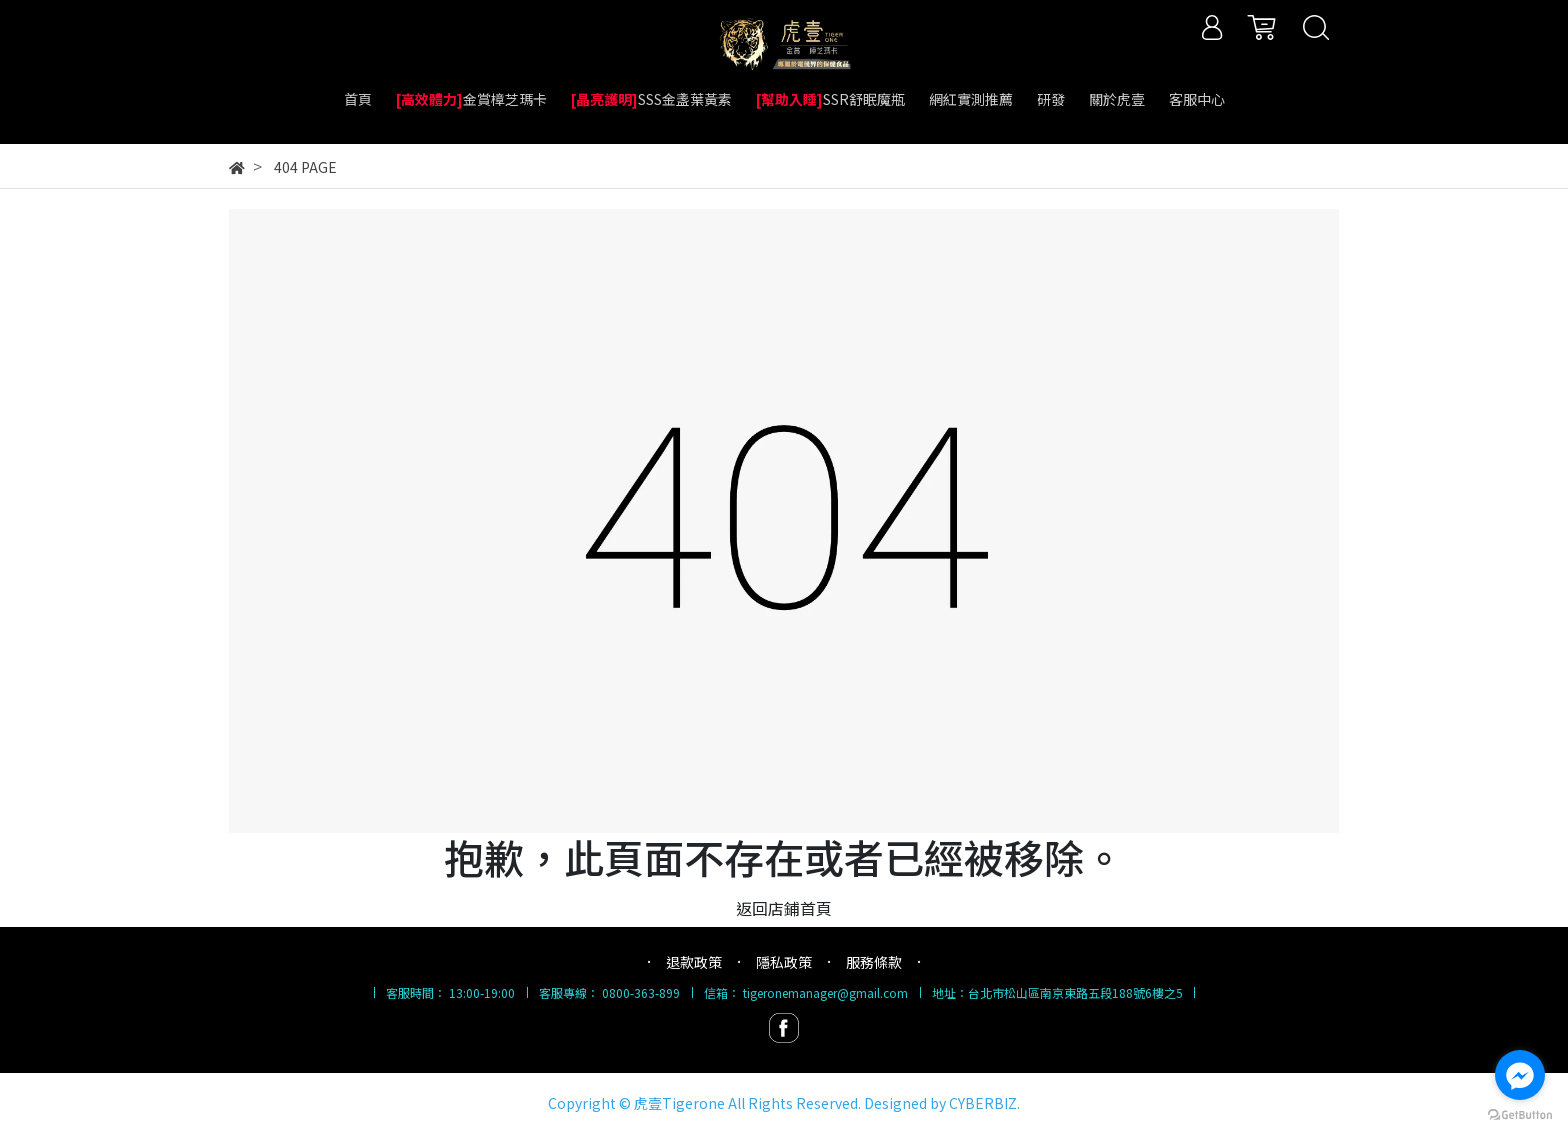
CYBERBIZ (983, 1103)
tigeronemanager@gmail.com (825, 992)
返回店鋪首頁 (784, 908)
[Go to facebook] (1520, 1075)
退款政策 (694, 962)
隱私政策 (784, 962)
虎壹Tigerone (679, 1103)
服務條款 (874, 962)
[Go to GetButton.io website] (1520, 1113)
